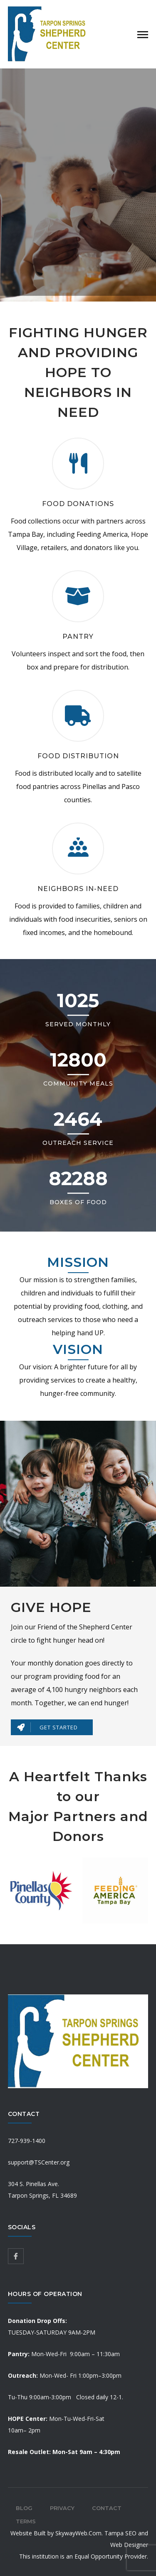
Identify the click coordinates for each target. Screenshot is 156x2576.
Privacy (62, 2508)
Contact (106, 2508)
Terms (26, 2521)
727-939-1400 (26, 2141)
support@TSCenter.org (38, 2162)
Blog (24, 2508)
